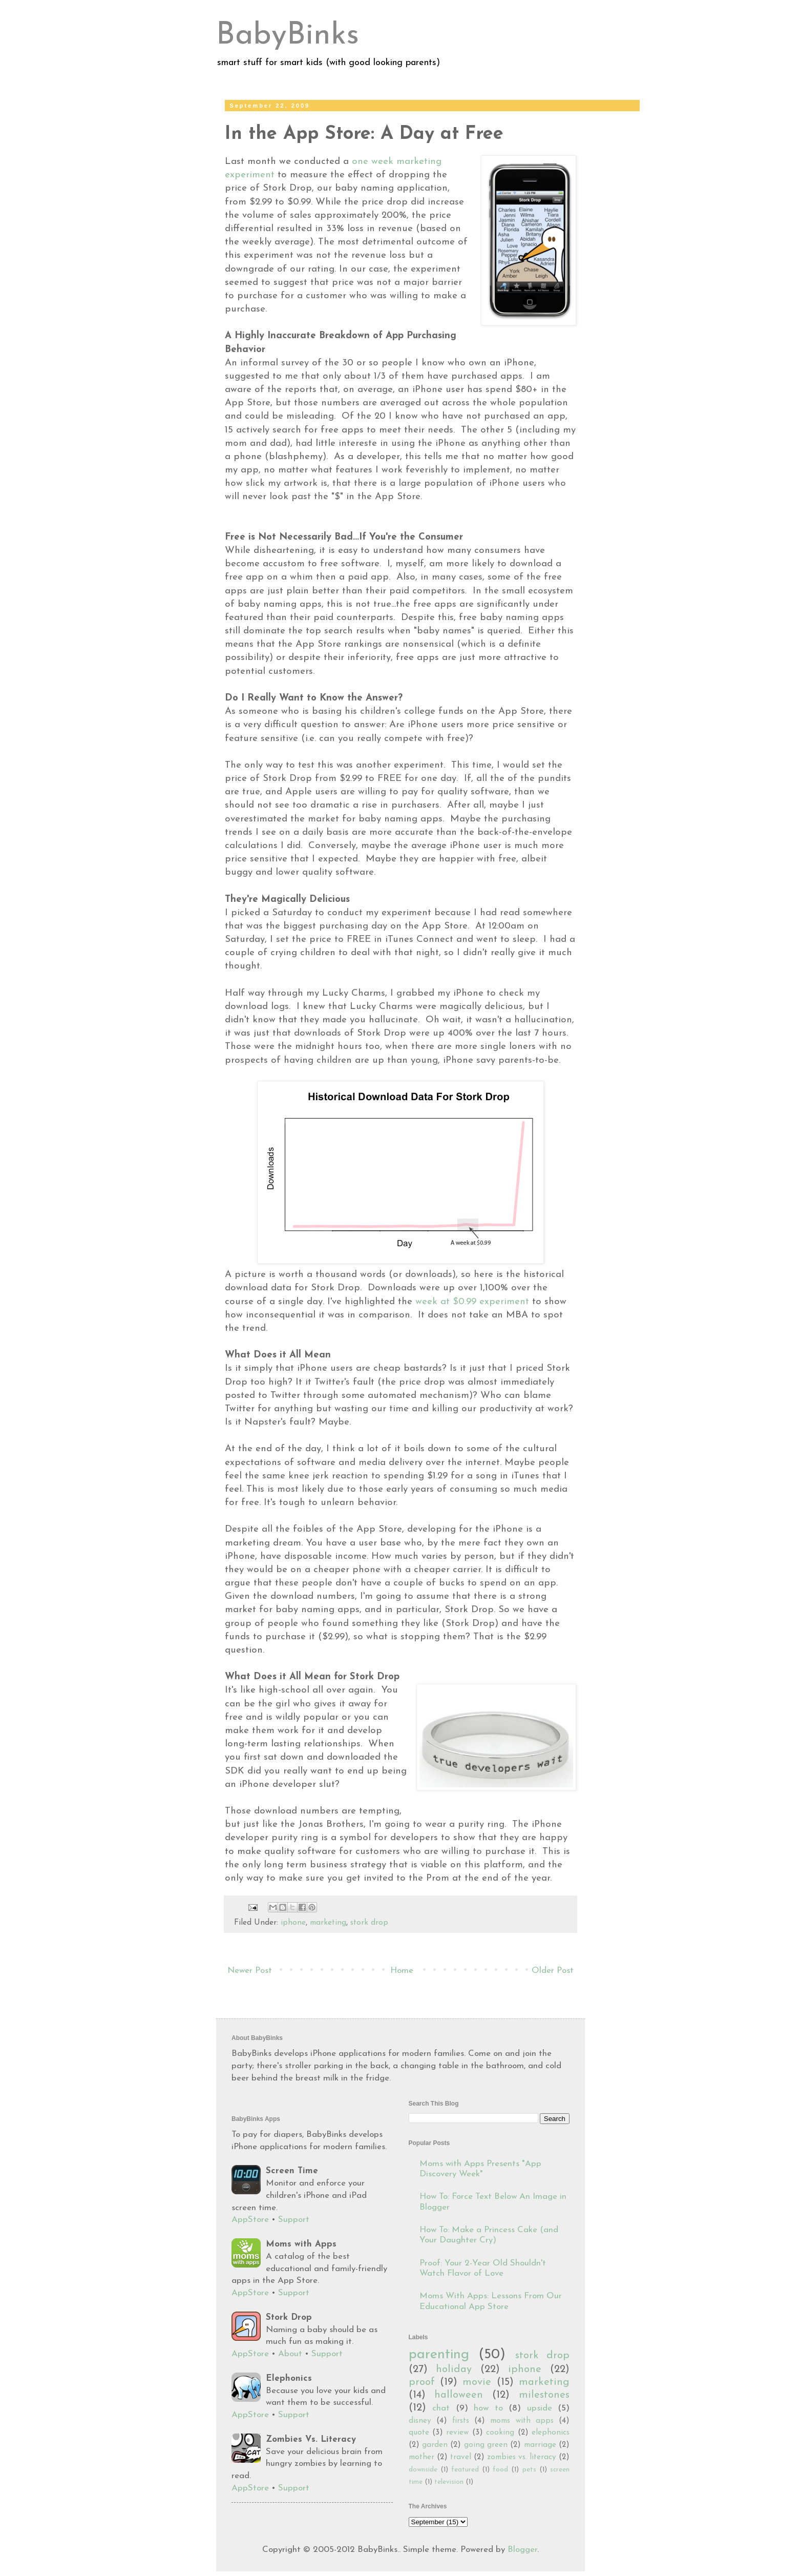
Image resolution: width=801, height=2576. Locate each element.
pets (529, 2469)
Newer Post (249, 1970)
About (290, 2354)
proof (422, 2382)
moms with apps (521, 2421)
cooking (500, 2433)
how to (488, 2408)
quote (419, 2433)
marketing (328, 1923)
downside (423, 2469)
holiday (454, 2369)
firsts (460, 2421)
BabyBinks (287, 35)
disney (420, 2421)
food (500, 2469)
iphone (293, 1923)
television (448, 2482)
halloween (458, 2395)
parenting (439, 2355)
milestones (544, 2395)
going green (486, 2445)
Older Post (553, 1970)
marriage (540, 2445)
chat (441, 2408)
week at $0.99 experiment (472, 1302)
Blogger (522, 2549)
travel (460, 2457)
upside (539, 2408)
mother (421, 2457)
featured (465, 2469)
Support (293, 2219)
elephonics (551, 2433)
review (457, 2433)
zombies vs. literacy (521, 2457)
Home (401, 1970)
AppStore (250, 2219)
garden (435, 2445)
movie (476, 2382)
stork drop (369, 1923)
